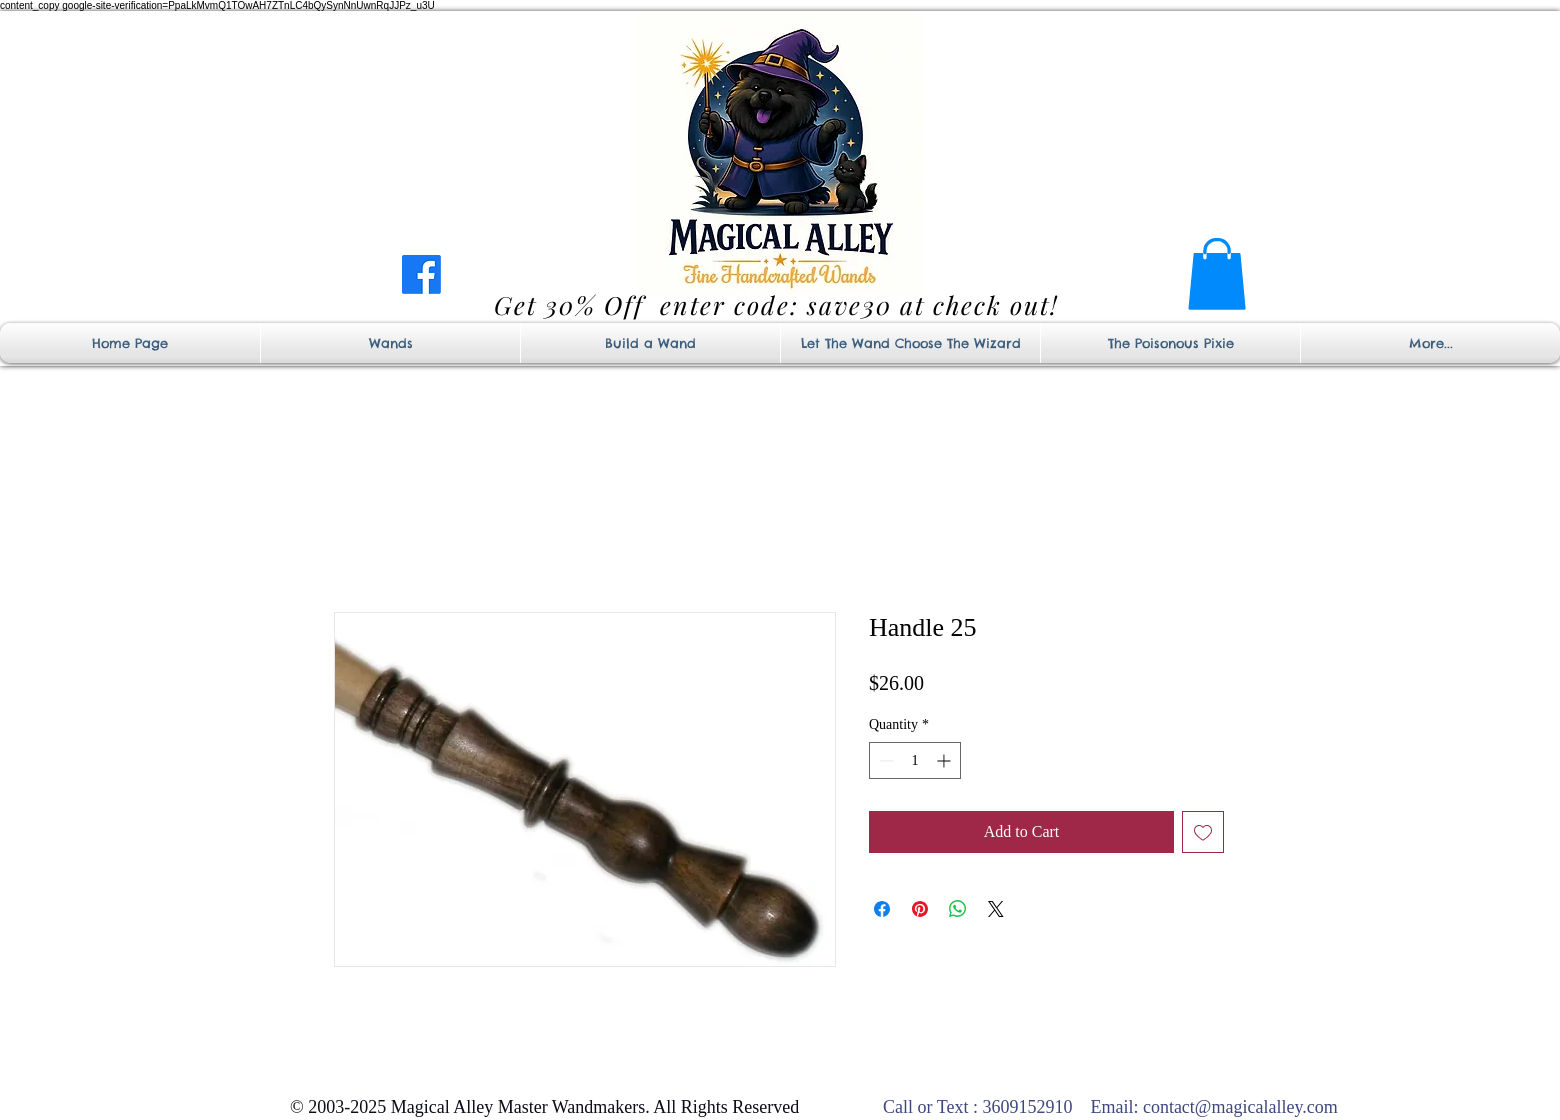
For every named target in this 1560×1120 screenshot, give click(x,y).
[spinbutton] (915, 760)
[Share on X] (996, 909)
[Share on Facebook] (882, 909)
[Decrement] (884, 760)
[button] (1217, 274)
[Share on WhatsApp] (958, 909)
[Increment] (945, 760)
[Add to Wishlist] (1203, 832)
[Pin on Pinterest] (920, 909)
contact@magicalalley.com (1240, 1107)
